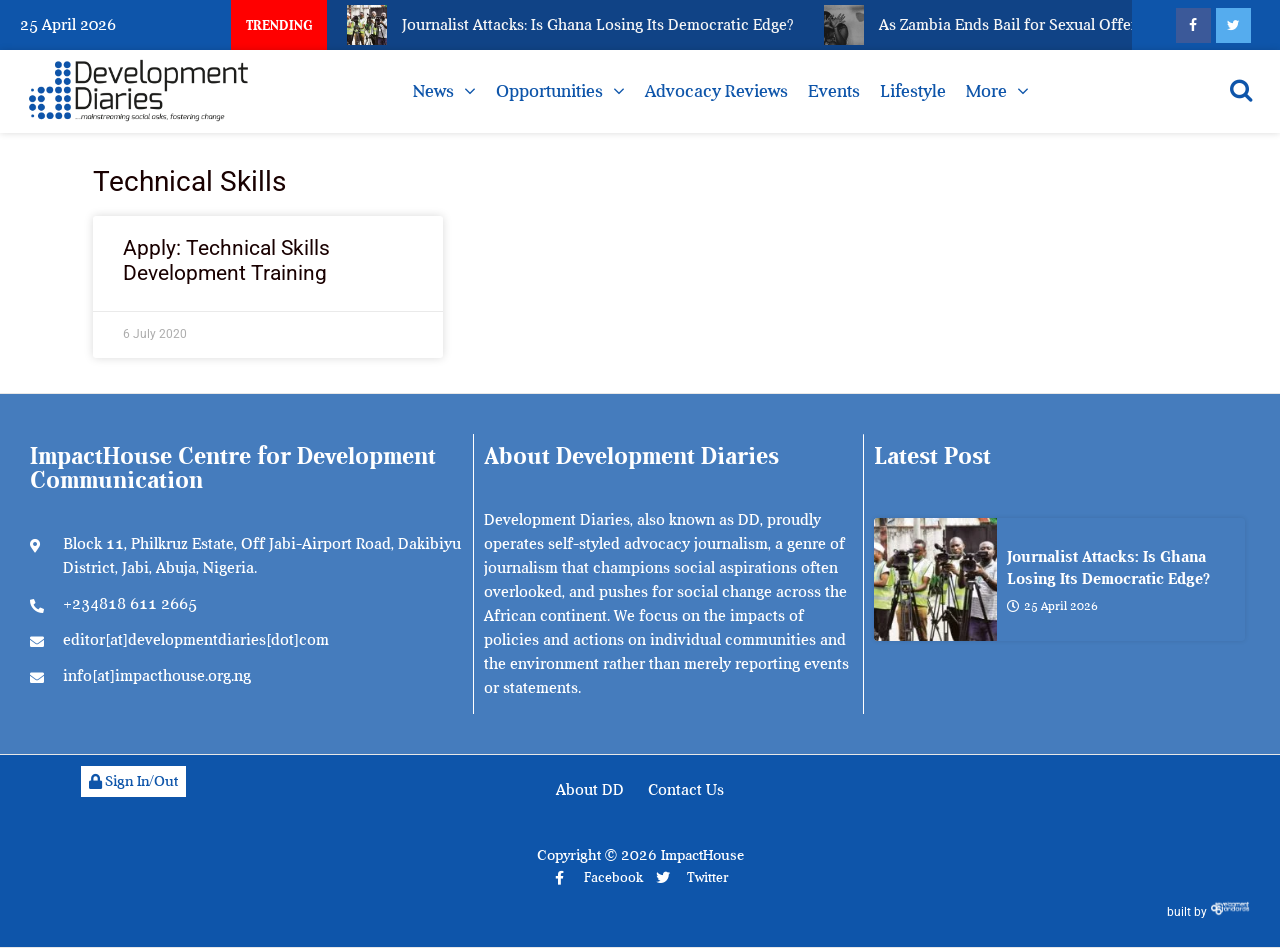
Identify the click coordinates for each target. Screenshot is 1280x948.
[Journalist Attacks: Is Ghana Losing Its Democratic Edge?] (935, 579)
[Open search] (1241, 90)
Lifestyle (913, 91)
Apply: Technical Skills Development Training (226, 260)
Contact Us (686, 790)
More (986, 91)
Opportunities (549, 91)
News (433, 91)
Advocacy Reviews (716, 91)
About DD (590, 790)
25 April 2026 (1052, 606)
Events (834, 91)
